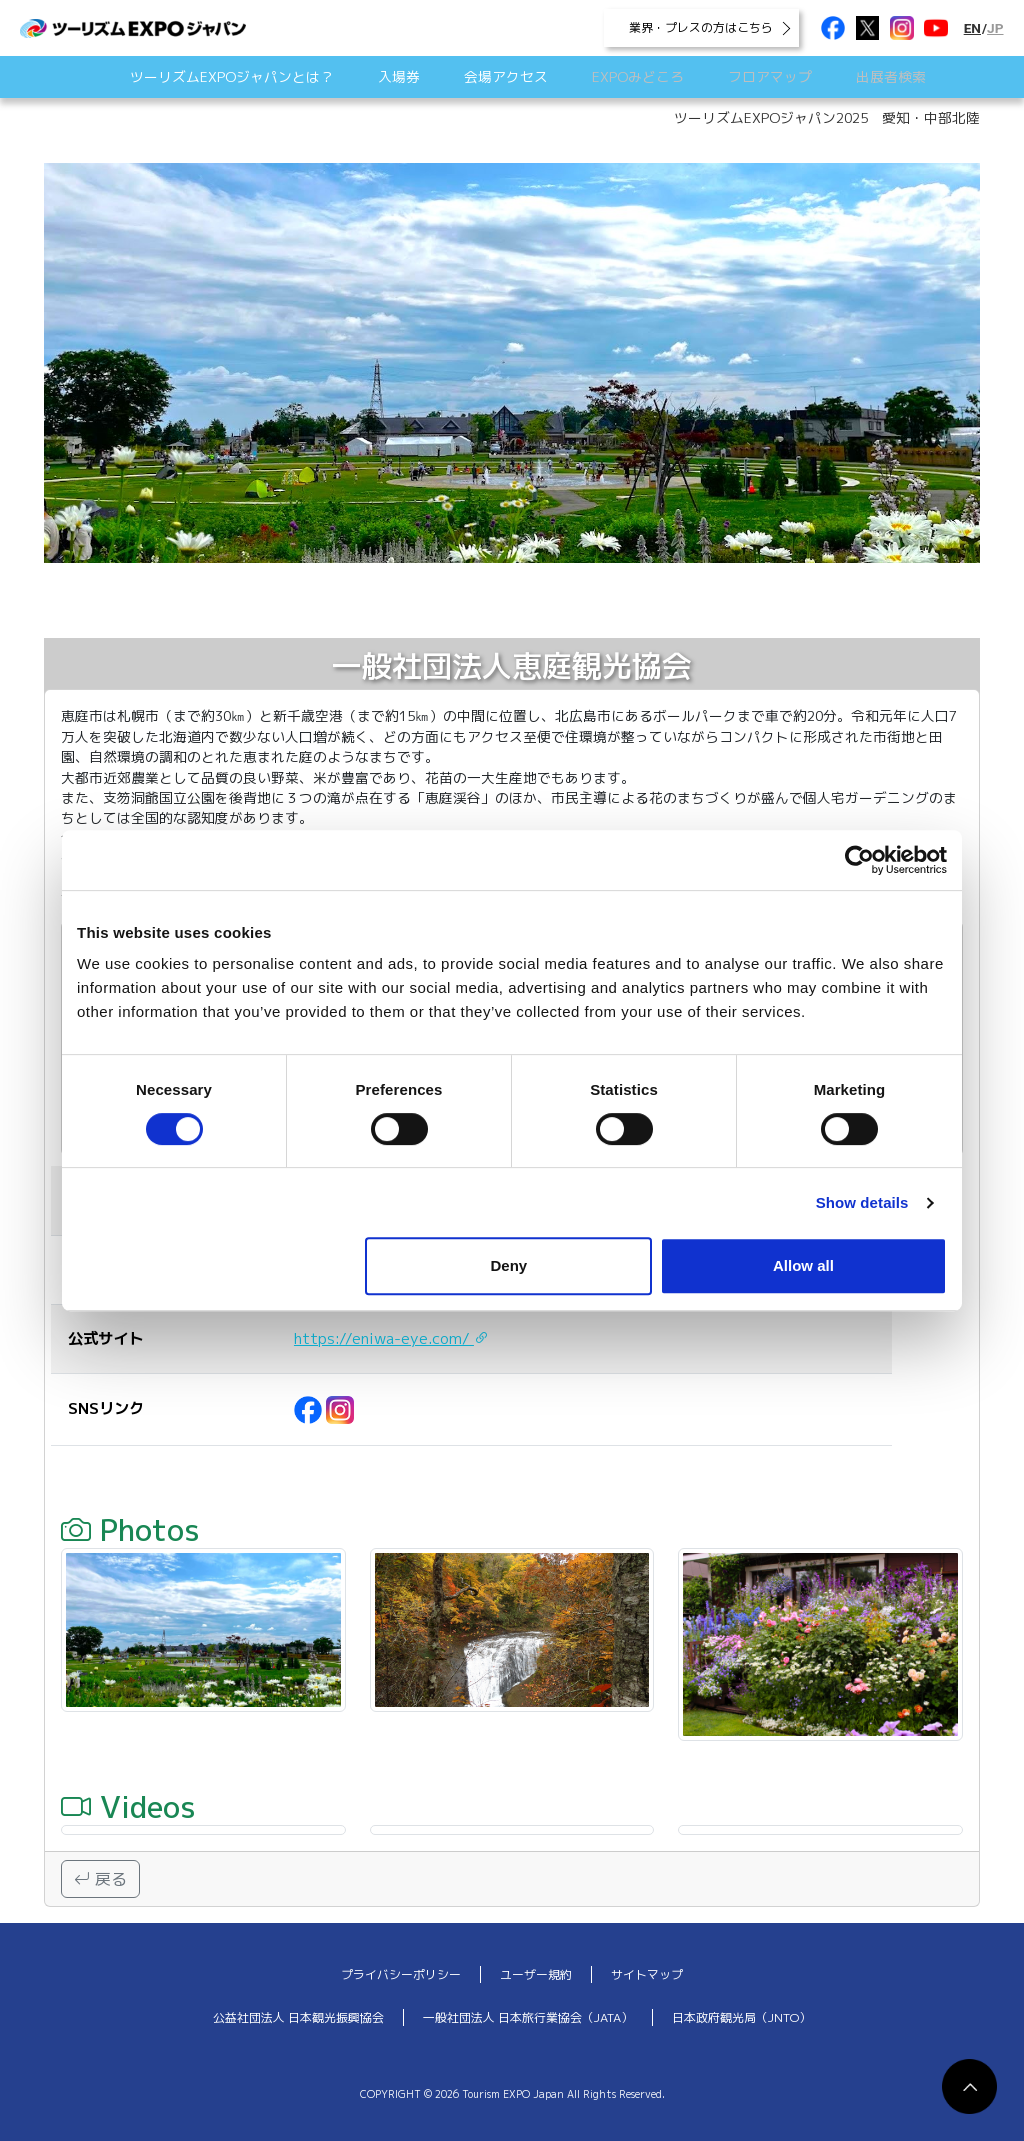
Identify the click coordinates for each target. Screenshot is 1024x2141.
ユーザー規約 (536, 1974)
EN (972, 28)
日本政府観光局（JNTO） (741, 2017)
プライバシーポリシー (401, 1974)
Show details (862, 1202)
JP (995, 28)
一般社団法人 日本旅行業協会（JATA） (528, 2017)
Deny (509, 1265)
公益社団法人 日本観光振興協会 (298, 2017)
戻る (100, 1879)
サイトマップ (647, 1974)
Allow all (803, 1265)
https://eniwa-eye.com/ (391, 1338)
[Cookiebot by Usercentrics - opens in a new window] (859, 860)
